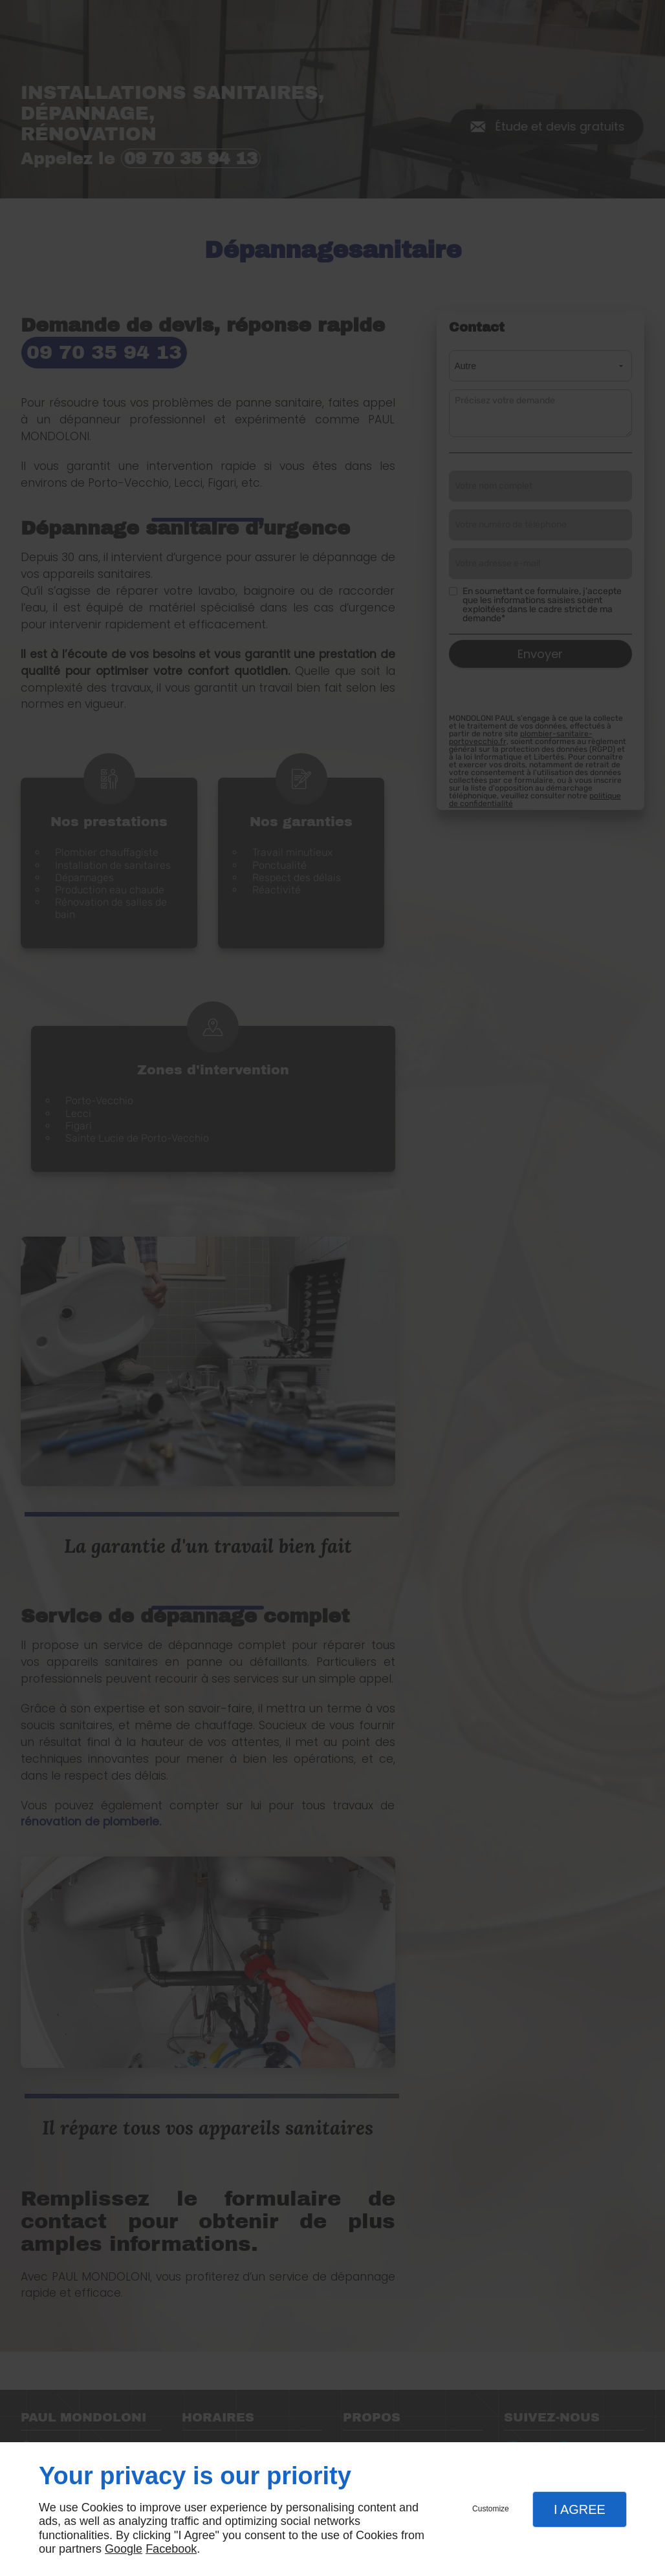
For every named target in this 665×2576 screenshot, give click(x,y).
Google (123, 2548)
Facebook (171, 2548)
